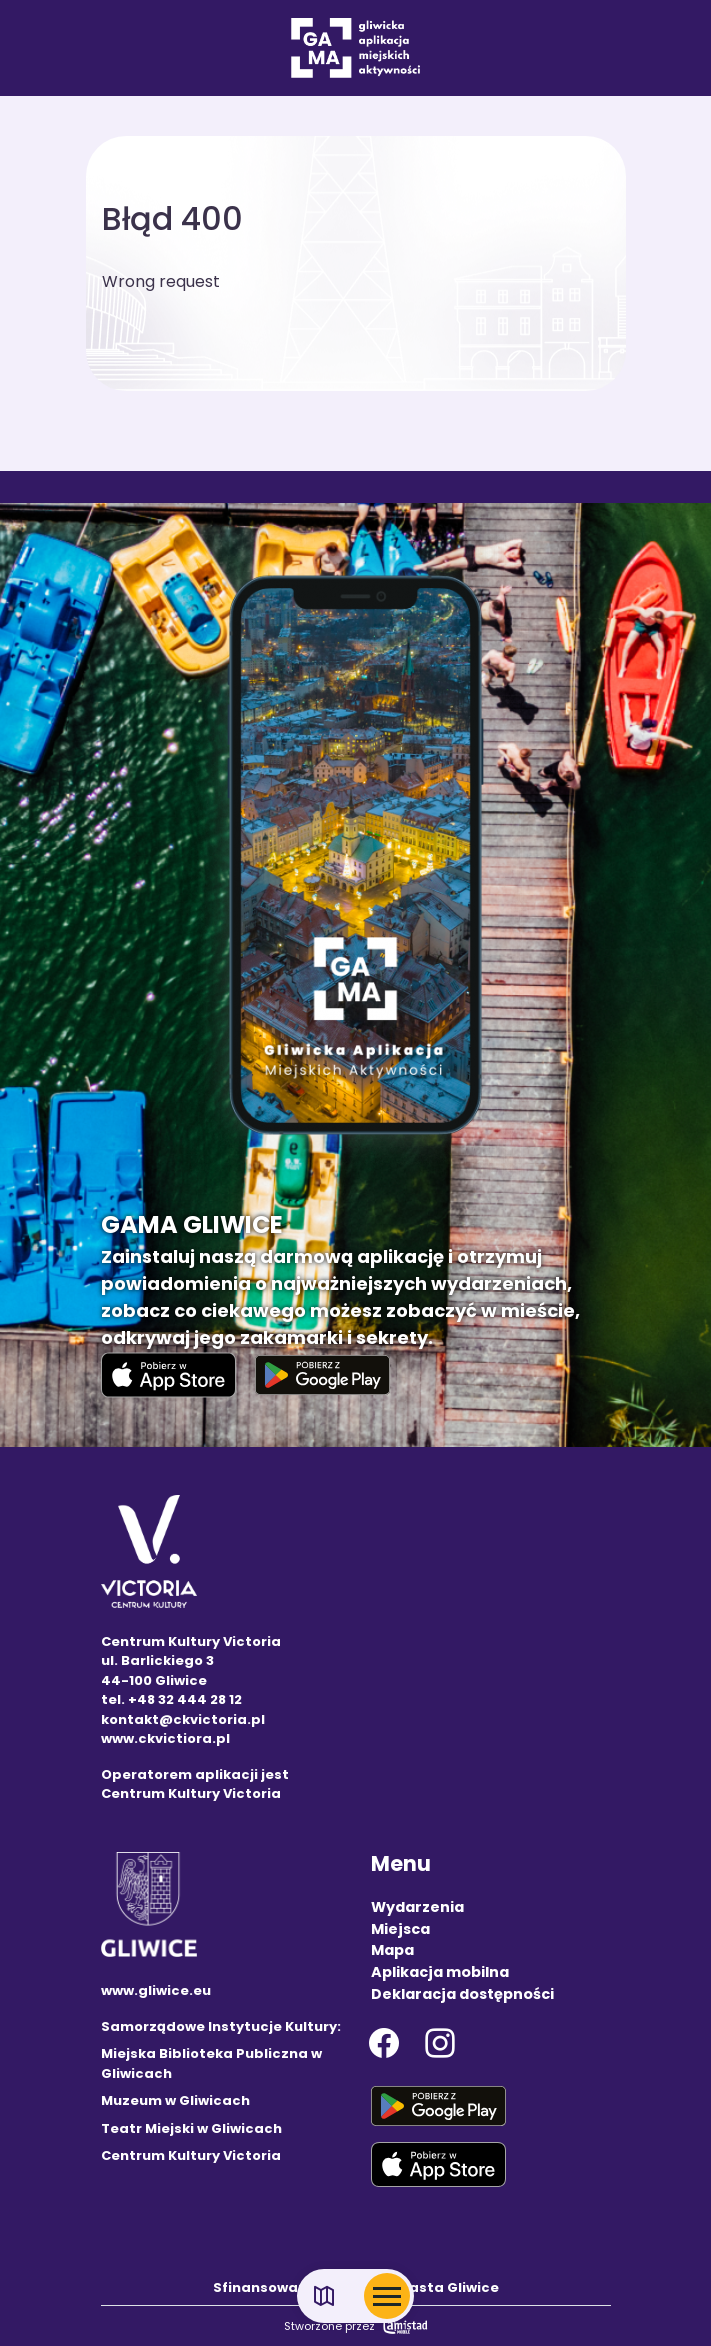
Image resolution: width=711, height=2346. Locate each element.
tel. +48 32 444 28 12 (171, 1699)
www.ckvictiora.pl (165, 1738)
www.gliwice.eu (156, 1990)
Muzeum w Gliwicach (175, 2100)
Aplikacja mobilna (440, 1972)
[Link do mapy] (324, 2296)
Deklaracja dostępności (462, 1994)
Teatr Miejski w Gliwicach (191, 2128)
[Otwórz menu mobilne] (387, 2296)
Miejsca (400, 1929)
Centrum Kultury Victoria (191, 2155)
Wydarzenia (417, 1907)
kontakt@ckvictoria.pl (183, 1719)
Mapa (392, 1950)
